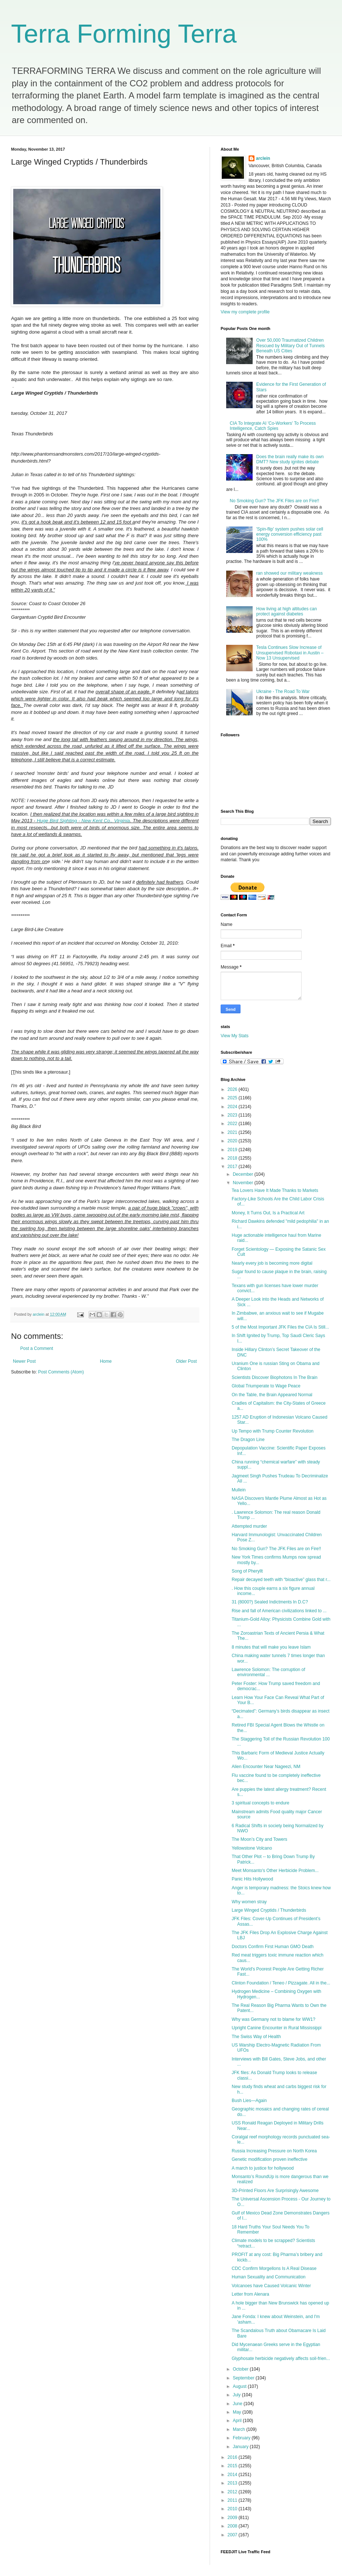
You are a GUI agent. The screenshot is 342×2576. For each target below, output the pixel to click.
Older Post (186, 1361)
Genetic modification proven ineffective (269, 2159)
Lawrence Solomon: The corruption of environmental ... (268, 1672)
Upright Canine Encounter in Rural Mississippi (276, 2027)
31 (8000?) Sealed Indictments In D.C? (270, 1602)
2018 (233, 1158)
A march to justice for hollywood (263, 2168)
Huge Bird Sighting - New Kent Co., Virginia (83, 820)
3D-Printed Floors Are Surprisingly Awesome (275, 2190)
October (241, 2369)
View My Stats (235, 1035)
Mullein (239, 1489)
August (240, 2386)
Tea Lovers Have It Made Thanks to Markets (275, 1190)
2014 (233, 2474)
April (238, 2420)
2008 (233, 2526)
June (238, 2403)
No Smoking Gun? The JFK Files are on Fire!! (274, 500)
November (243, 1182)
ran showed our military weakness (289, 573)
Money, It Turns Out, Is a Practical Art (268, 1212)
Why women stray (249, 1901)
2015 (233, 2465)
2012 (233, 2491)
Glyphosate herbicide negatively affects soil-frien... (281, 2358)
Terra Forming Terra (123, 33)
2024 (233, 1106)
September (244, 2378)
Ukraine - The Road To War (283, 691)
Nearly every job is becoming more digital (272, 1263)
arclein (263, 158)
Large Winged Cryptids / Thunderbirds (269, 1910)
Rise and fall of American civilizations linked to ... (279, 1610)
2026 (233, 1089)
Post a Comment (36, 1348)
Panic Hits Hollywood (252, 1879)
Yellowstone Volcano (252, 1848)
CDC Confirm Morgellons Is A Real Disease (274, 2268)
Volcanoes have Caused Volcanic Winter (271, 2285)
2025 (233, 1097)
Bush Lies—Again (249, 2100)
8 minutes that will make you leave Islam (271, 1647)
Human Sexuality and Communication (269, 2276)
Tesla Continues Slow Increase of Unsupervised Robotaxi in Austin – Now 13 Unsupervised (290, 653)
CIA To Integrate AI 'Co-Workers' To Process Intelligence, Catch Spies (273, 426)
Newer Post (24, 1361)
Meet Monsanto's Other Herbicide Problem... (275, 1870)
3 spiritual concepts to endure (260, 1803)
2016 (233, 2457)
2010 (233, 2508)
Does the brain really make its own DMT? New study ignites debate (290, 459)
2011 (233, 2500)
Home (106, 1361)
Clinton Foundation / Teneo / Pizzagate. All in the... (281, 1983)
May (237, 2412)
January (241, 2446)
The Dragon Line (248, 1439)
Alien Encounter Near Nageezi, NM (266, 1766)
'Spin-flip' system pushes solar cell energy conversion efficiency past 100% (289, 534)
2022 (233, 1123)
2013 (233, 2483)
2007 (233, 2534)
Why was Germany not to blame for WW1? (273, 2019)
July (237, 2394)
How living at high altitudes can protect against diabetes (286, 611)
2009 (233, 2517)
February (242, 2437)
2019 (233, 1149)
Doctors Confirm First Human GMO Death (273, 1946)
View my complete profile (245, 312)
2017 (233, 1166)
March (239, 2429)
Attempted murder (249, 1526)
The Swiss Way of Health (256, 2036)
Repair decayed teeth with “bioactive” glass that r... (281, 1579)
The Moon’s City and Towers (259, 1839)
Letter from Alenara (250, 2294)
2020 (233, 1140)
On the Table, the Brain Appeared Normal (272, 1394)
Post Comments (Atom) (61, 1372)
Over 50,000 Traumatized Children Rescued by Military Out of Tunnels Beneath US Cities (290, 345)
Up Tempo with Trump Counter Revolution (273, 1431)
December (243, 1174)
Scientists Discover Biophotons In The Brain (274, 1377)
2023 (233, 1115)
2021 (233, 1132)
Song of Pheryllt (247, 1571)
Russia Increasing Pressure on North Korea (274, 2150)
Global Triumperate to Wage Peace (266, 1385)
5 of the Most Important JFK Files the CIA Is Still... (280, 1327)
